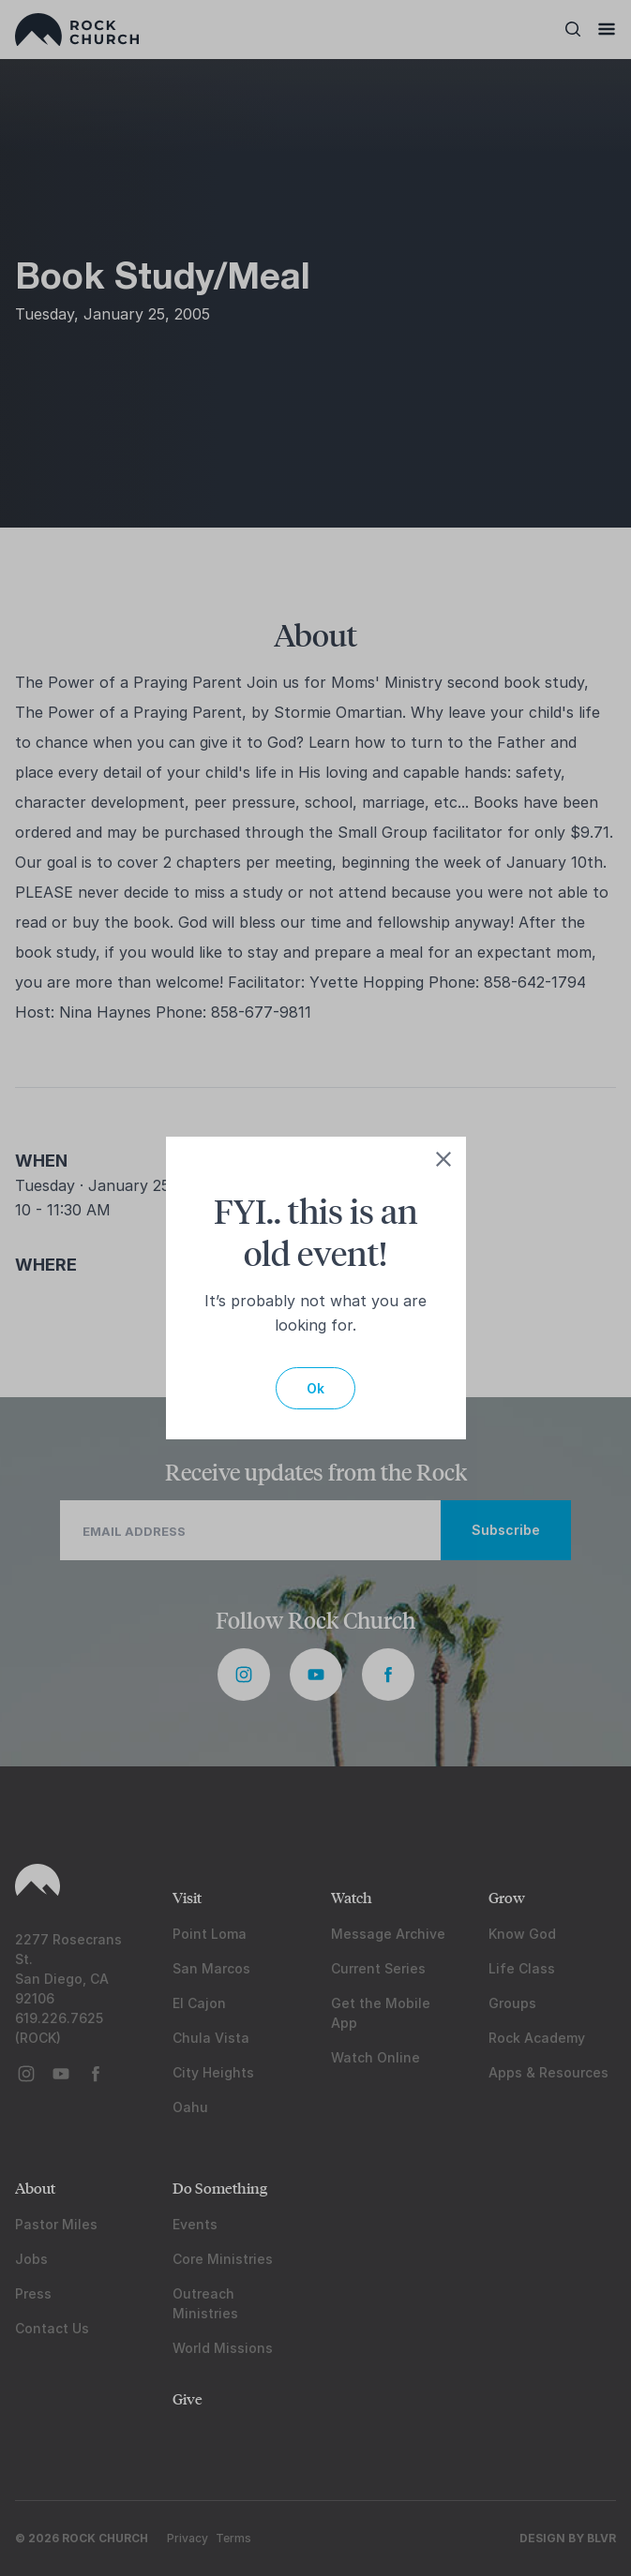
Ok (315, 1388)
